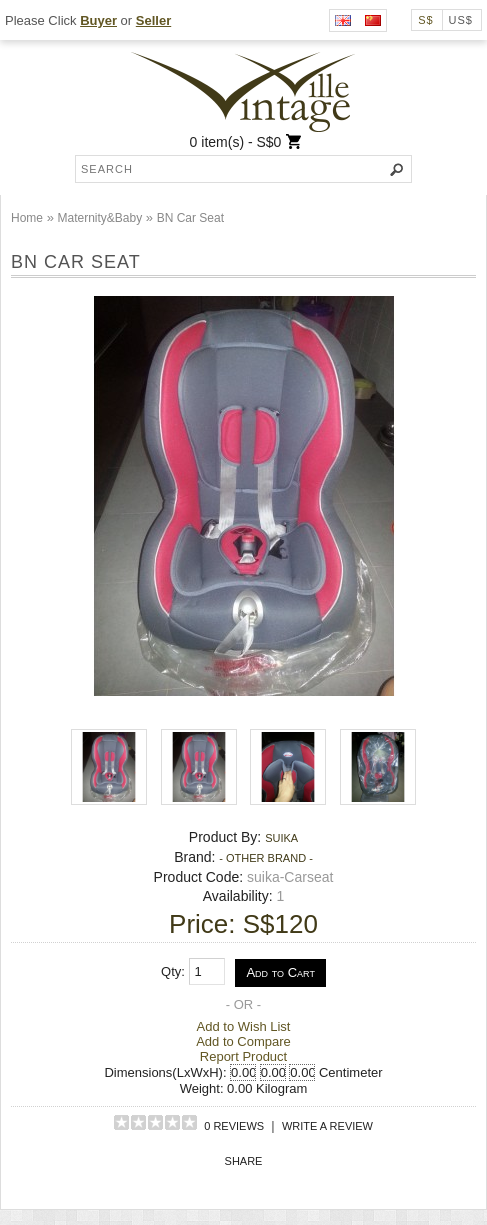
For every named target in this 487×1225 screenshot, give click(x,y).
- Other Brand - (266, 858)
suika (281, 838)
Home (27, 218)
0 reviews (234, 1126)
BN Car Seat (190, 218)
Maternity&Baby (99, 218)
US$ (461, 20)
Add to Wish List (244, 1026)
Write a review (327, 1126)
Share (244, 1161)
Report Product (243, 1056)
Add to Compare (243, 1041)
